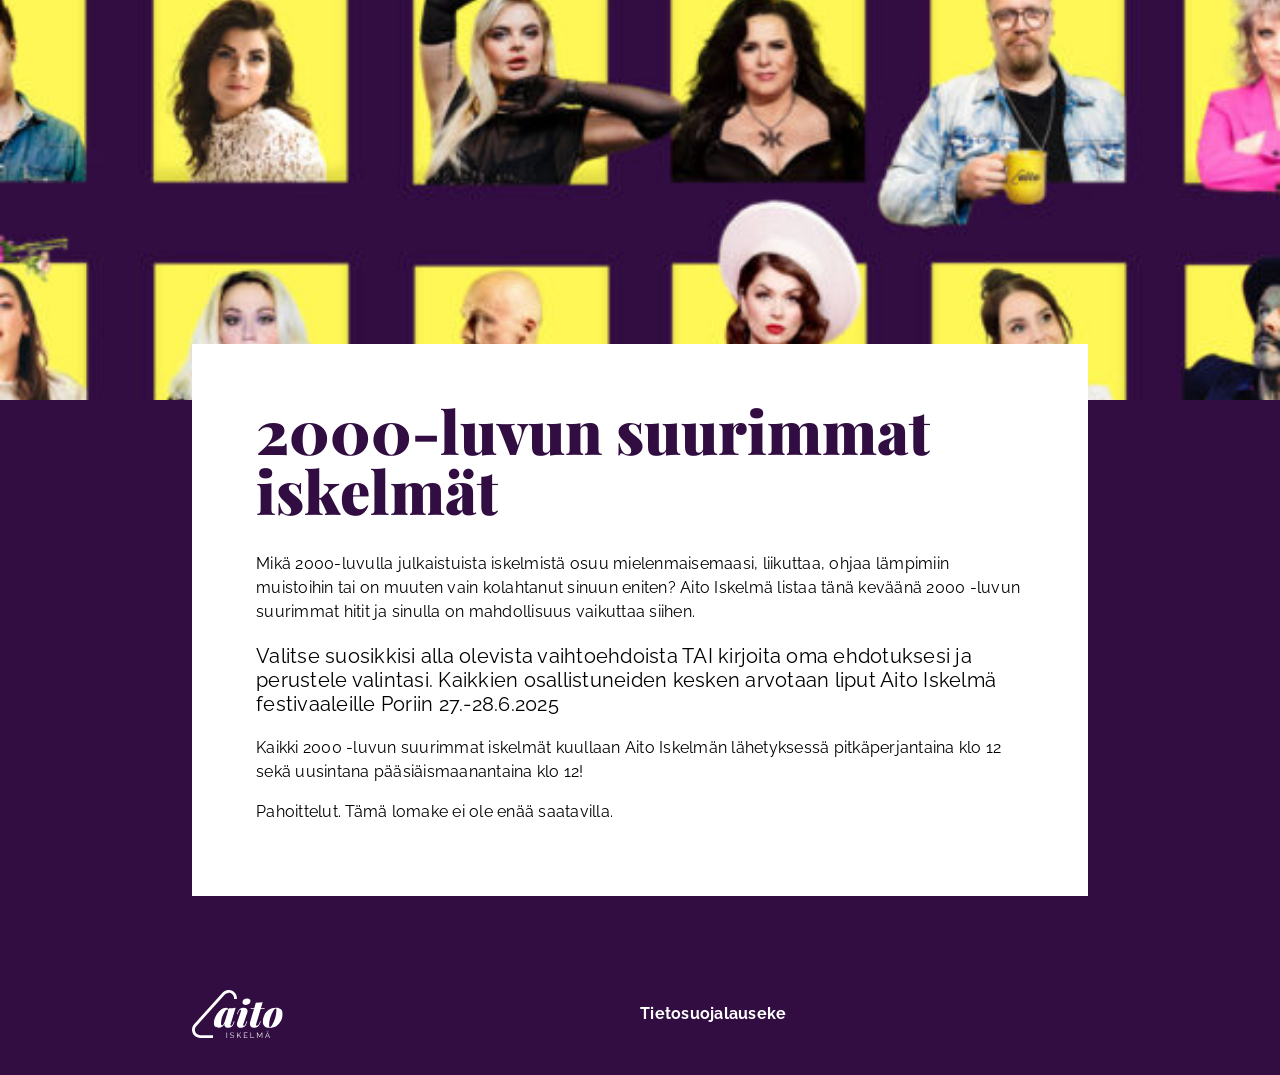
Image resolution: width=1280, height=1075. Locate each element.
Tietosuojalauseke (713, 1013)
